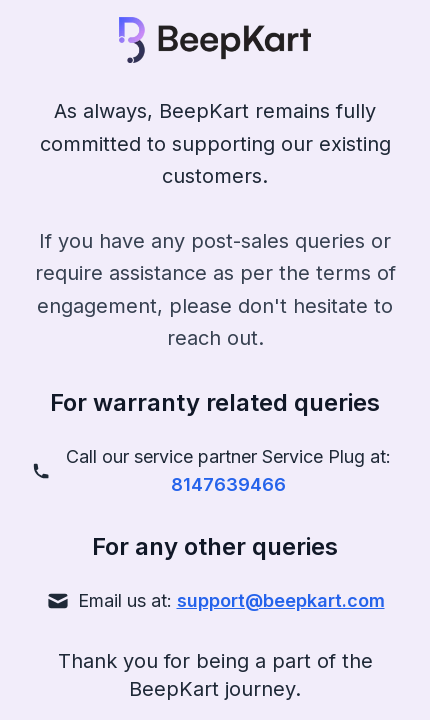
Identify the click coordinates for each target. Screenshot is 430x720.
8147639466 (228, 484)
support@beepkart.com (281, 600)
